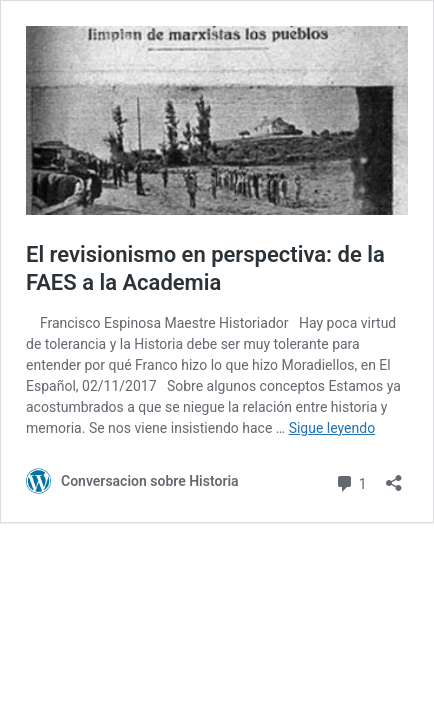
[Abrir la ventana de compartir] (394, 476)
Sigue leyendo (332, 428)
